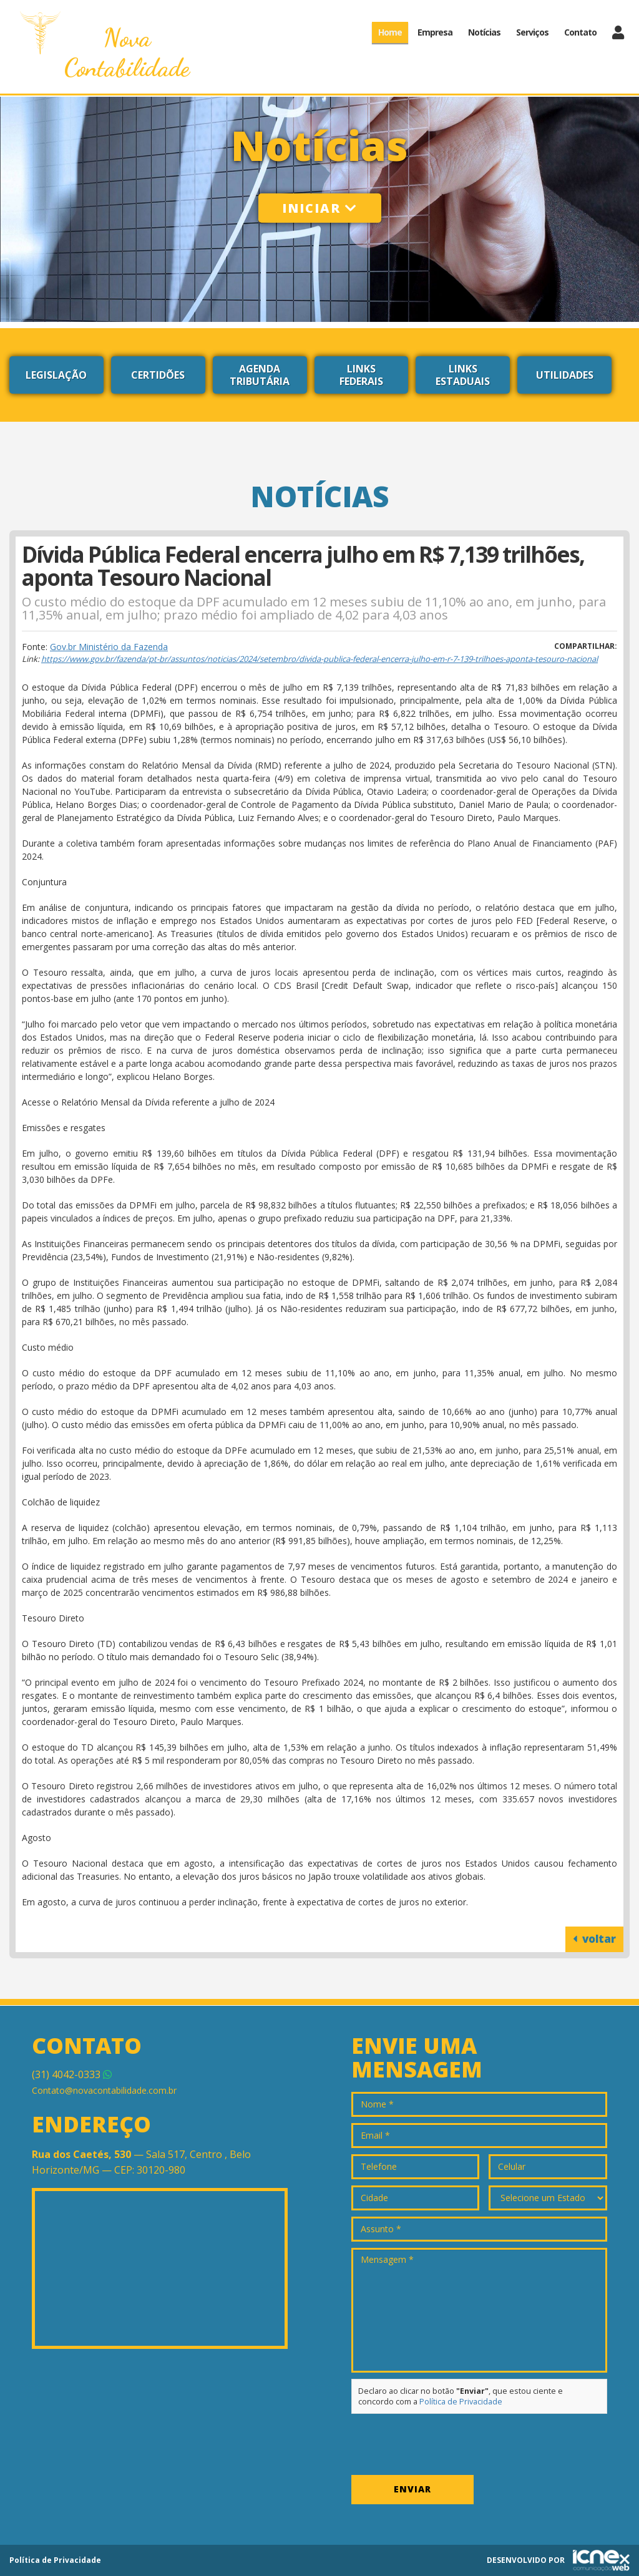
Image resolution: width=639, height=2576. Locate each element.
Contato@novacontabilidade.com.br (104, 2090)
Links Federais (361, 375)
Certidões (158, 375)
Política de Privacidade (460, 2401)
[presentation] (446, 2444)
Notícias (484, 32)
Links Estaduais (463, 375)
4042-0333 (72, 2074)
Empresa (434, 32)
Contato (580, 32)
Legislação (56, 375)
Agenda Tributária (260, 375)
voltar (594, 1939)
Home (390, 32)
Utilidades (564, 375)
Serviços (532, 32)
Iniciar (320, 208)
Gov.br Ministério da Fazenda (109, 647)
